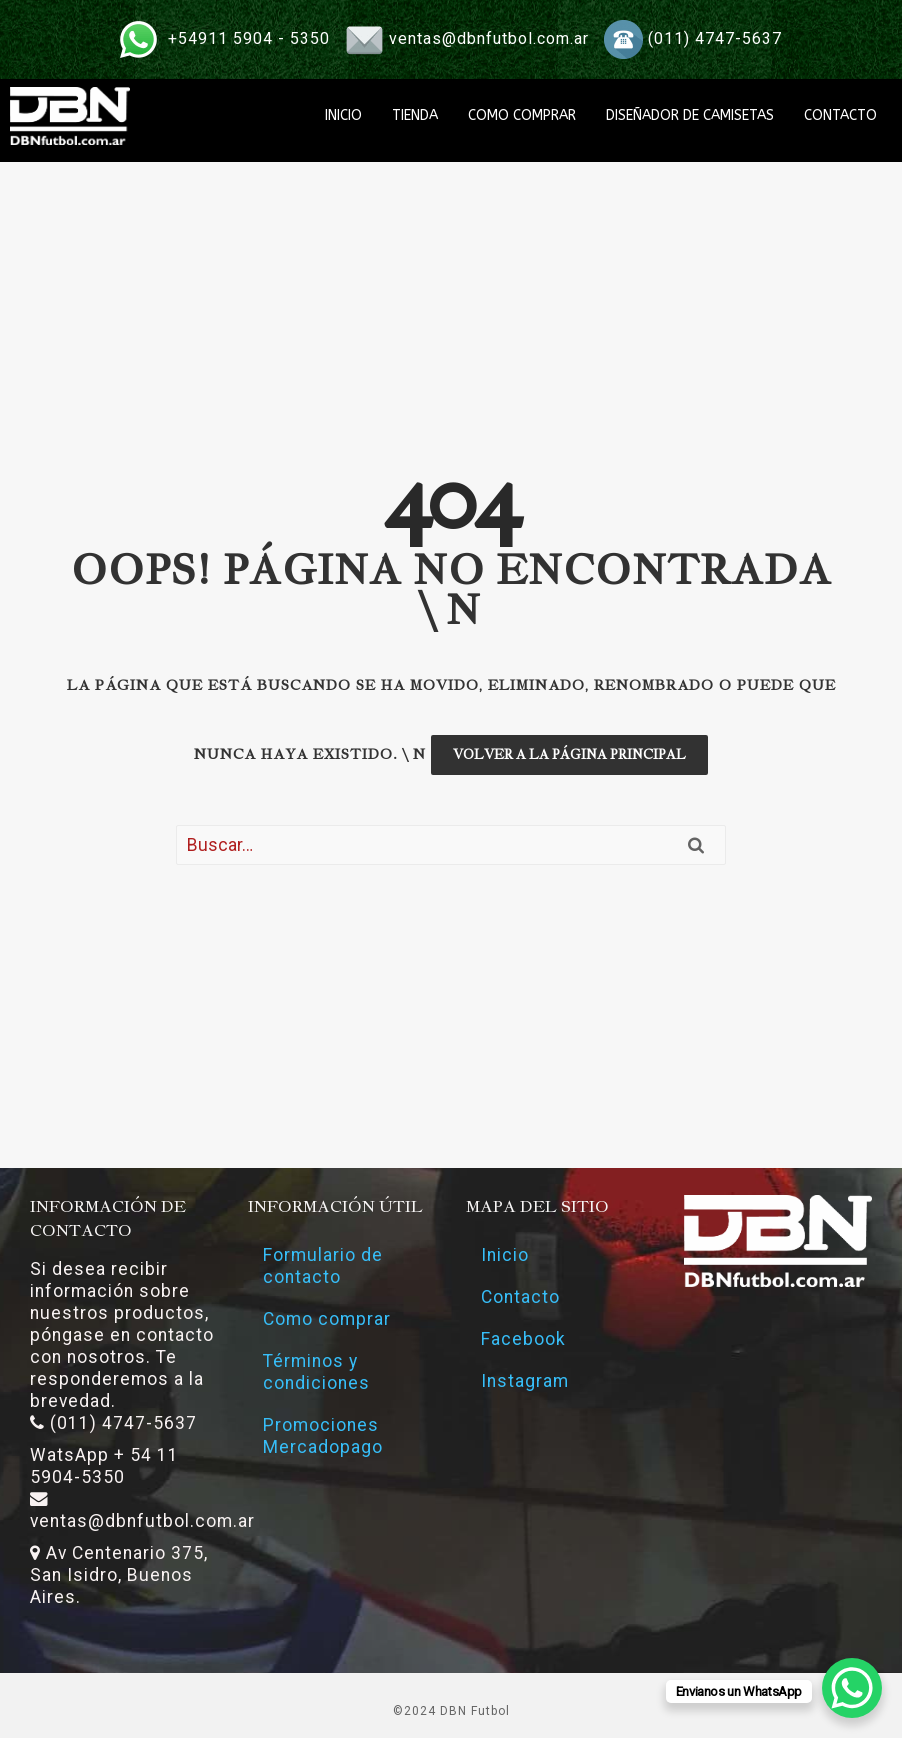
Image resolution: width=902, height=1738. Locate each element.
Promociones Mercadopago (323, 1436)
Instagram (525, 1381)
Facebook (523, 1339)
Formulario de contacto (323, 1266)
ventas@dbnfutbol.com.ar (489, 38)
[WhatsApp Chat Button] (852, 1688)
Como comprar (327, 1319)
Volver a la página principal (569, 754)
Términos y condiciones (316, 1372)
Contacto (520, 1297)
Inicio (505, 1255)
